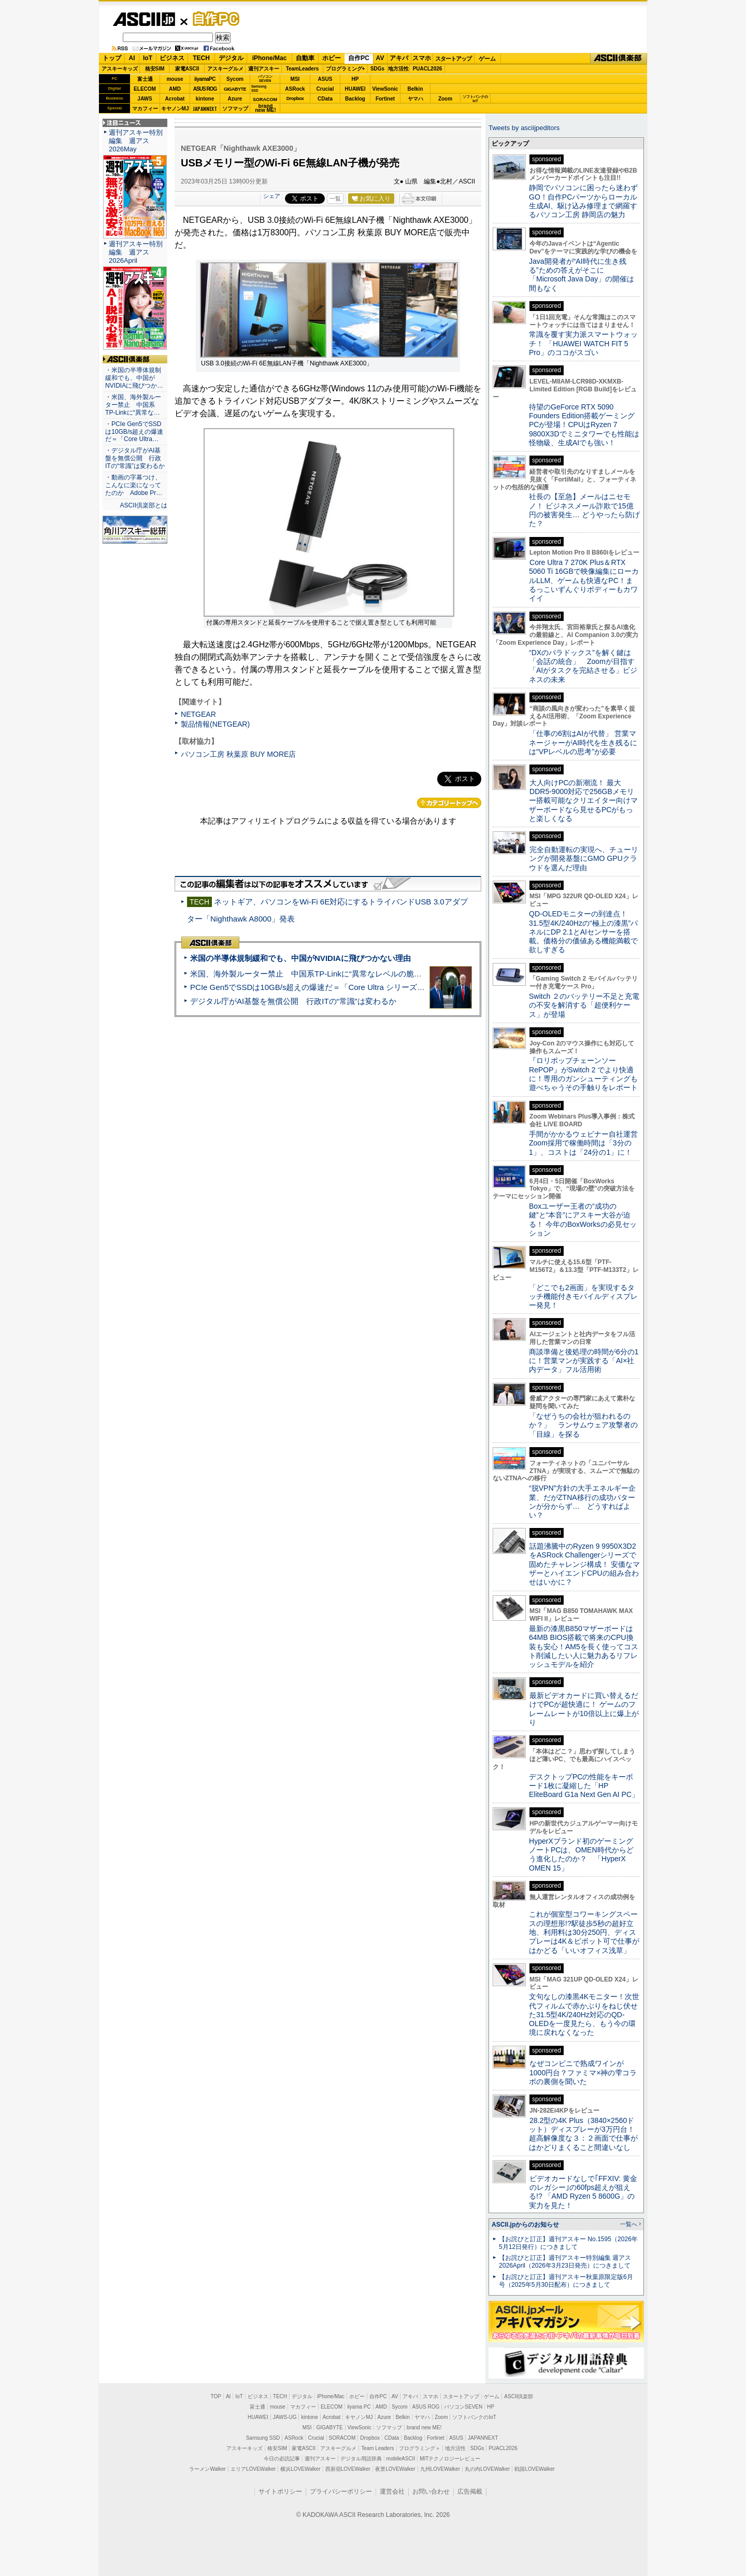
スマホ (421, 58)
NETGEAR (198, 714)
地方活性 (398, 69)
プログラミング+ (345, 69)
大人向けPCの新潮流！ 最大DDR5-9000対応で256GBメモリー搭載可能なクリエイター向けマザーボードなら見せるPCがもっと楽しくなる (583, 801)
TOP (216, 2396)
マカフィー (145, 108)
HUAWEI (355, 89)
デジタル (231, 58)
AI (132, 58)
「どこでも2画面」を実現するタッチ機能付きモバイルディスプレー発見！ (583, 1296)
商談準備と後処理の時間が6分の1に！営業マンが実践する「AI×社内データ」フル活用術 (584, 1361)
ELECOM (145, 89)
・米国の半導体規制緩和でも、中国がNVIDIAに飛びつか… (134, 377)
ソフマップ (235, 108)
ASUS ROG (205, 89)
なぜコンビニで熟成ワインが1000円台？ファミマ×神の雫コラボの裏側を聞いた (583, 2072)
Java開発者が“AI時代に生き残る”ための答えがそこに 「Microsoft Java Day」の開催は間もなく (581, 274)
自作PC (213, 18)
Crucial (325, 89)
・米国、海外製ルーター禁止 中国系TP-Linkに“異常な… (133, 404)
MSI (295, 79)
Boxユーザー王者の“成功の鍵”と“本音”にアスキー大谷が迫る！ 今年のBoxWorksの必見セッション (583, 1219)
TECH (201, 58)
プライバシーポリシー (341, 2491)
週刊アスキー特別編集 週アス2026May (136, 141)
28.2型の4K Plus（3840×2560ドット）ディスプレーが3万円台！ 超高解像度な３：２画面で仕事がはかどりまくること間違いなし (583, 2134)
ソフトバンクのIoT (475, 99)
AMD (175, 89)
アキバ (399, 58)
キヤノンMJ (175, 108)
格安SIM (155, 69)
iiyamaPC (205, 79)
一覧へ (628, 2224)
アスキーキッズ (120, 69)
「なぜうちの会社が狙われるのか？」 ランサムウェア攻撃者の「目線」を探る (583, 1425)
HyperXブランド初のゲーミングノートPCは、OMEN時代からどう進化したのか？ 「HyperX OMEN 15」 (581, 1854)
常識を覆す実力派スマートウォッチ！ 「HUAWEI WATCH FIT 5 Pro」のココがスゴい (583, 343)
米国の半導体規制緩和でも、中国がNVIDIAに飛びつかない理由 (300, 958)
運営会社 (392, 2491)
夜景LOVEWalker (395, 2469)
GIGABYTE (235, 89)
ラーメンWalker (207, 2469)
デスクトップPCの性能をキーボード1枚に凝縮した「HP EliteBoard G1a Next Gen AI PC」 (584, 1786)
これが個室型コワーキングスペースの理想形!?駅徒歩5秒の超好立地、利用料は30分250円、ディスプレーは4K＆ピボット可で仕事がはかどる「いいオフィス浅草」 (584, 1932)
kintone (205, 99)
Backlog (355, 99)
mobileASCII (400, 2458)
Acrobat (175, 99)
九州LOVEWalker (440, 2469)
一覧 (335, 198)
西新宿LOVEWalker (347, 2469)
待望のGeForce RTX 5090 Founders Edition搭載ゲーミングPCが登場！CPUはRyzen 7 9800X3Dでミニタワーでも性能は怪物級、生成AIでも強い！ (584, 425)
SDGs (377, 69)
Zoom (445, 99)
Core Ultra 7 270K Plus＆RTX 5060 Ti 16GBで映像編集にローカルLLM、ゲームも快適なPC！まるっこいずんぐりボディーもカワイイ (584, 580)
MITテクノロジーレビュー (450, 2458)
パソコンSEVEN (265, 78)
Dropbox (295, 98)
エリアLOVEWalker (253, 2469)
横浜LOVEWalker (300, 2469)
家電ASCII (187, 69)
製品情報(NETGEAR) (215, 724)
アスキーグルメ (225, 69)
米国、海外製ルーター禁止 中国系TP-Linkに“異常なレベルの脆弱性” (311, 973)
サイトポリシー (280, 2491)
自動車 (305, 58)
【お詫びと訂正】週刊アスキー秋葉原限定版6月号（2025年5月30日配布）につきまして (566, 2280)
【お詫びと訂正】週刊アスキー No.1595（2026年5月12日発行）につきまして (568, 2243)
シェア (271, 196)
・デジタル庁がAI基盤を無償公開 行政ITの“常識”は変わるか (135, 458)
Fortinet (385, 99)
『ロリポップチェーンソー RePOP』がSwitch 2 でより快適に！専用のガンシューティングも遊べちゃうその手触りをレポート (583, 1074)
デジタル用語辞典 (361, 2458)
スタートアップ (453, 58)
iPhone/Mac (269, 58)
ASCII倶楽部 (619, 58)
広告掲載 (469, 2491)
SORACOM (342, 2438)
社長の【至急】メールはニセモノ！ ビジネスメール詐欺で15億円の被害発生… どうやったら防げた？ (584, 510)
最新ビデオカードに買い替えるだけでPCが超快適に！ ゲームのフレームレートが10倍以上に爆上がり (584, 1708)
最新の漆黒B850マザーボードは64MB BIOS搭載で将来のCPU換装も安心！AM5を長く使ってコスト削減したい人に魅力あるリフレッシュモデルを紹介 (583, 1646)
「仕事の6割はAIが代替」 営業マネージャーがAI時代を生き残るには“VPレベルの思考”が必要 (583, 742)
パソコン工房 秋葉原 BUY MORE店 (238, 754)
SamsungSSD (258, 88)
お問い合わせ (431, 2491)
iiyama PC (359, 2407)
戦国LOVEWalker (534, 2469)
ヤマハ (415, 99)
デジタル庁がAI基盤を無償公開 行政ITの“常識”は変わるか (293, 1001)
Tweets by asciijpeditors (524, 128)
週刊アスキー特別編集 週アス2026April (136, 252)
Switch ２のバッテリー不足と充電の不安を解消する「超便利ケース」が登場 (584, 1005)
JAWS (144, 99)
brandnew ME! (265, 108)
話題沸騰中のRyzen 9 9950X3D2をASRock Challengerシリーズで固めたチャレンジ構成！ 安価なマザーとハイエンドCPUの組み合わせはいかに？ (584, 1564)
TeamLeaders (302, 69)
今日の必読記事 (282, 2458)
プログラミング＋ (419, 2448)
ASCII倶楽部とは (143, 505)
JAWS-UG (285, 2417)
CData (325, 99)
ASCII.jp (143, 19)
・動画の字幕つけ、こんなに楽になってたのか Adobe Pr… (133, 485)
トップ (112, 58)
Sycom (234, 79)
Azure (235, 99)
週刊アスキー (263, 69)
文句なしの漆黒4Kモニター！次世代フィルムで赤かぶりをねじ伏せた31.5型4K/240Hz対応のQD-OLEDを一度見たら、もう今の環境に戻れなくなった (584, 2014)
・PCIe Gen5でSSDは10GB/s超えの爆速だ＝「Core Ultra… (134, 431)
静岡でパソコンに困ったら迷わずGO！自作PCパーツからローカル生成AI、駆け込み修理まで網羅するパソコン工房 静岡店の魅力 (583, 201)
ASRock (295, 89)
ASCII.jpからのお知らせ (525, 2224)
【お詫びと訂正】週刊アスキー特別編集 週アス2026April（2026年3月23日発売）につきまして (565, 2261)
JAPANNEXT (205, 108)
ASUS (325, 79)
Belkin (415, 89)
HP (355, 79)
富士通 (145, 79)
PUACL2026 (427, 69)
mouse (174, 79)
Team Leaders (377, 2448)
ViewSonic (385, 89)
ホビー (331, 58)
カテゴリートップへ (449, 803)
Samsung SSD (263, 2438)
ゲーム (487, 58)
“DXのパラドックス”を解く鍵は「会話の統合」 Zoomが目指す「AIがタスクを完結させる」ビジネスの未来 (583, 666)
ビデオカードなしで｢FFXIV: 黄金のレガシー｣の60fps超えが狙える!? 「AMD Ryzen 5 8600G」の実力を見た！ (583, 2192)
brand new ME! (424, 2427)
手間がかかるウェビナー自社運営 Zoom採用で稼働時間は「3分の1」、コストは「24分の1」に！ (587, 1143)
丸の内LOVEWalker (487, 2469)
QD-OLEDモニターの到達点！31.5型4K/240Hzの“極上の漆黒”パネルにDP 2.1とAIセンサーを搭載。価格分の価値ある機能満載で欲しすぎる (583, 932)
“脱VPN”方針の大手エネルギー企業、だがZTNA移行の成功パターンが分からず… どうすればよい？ (582, 1501)
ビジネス (172, 58)
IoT (147, 58)
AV (380, 58)
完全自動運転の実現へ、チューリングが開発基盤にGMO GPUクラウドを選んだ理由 (583, 858)
